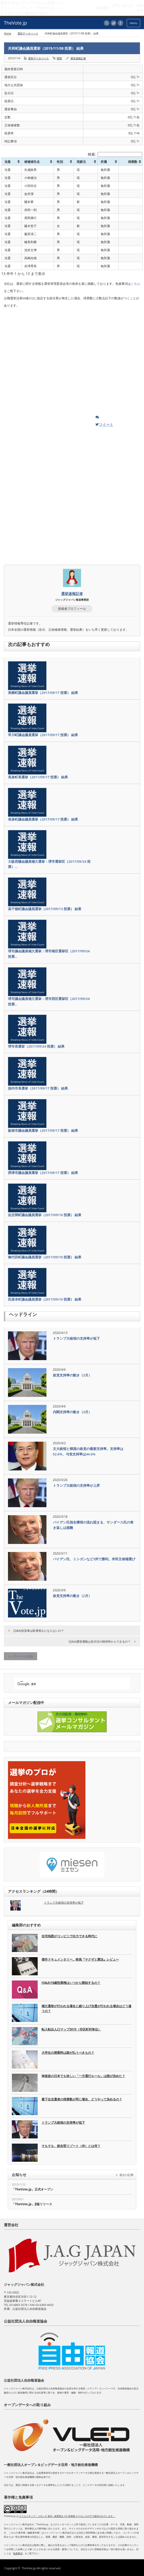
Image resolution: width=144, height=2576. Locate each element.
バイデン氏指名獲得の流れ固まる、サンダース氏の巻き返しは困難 (93, 1525)
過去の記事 (126, 2175)
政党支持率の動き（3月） (72, 1375)
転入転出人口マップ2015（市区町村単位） (71, 2029)
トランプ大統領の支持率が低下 (76, 1338)
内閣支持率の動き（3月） (72, 1412)
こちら (135, 284)
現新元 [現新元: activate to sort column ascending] (81, 161)
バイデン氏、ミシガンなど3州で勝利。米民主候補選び (94, 1559)
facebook (120, 23)
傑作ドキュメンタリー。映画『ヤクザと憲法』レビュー (80, 1959)
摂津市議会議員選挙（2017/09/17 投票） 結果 (43, 1172)
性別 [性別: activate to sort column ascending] (60, 161)
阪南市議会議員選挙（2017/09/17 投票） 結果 (43, 1130)
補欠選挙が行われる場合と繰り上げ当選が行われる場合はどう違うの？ (86, 2008)
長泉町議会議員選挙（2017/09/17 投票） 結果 (43, 819)
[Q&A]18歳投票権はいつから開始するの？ (71, 1982)
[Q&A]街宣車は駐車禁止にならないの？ (38, 1630)
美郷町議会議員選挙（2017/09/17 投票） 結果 (43, 692)
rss (106, 23)
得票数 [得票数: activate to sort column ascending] (132, 161)
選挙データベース (28, 33)
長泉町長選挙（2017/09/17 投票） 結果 (38, 777)
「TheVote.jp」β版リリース (32, 2204)
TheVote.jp (29, 2568)
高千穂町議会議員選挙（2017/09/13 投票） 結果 (44, 908)
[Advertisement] (42, 363)
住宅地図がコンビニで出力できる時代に (69, 1936)
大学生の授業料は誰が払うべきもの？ (68, 2052)
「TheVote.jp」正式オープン (32, 2189)
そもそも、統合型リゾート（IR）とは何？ (71, 2146)
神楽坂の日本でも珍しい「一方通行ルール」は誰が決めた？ (83, 2076)
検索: (115, 154)
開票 (59, 58)
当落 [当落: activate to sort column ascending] (7, 161)
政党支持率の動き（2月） (72, 1595)
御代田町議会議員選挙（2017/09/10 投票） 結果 (44, 1257)
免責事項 (17, 2553)
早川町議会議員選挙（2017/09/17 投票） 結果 (43, 734)
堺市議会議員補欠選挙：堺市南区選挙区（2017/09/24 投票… (49, 954)
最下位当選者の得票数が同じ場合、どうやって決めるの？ (82, 2099)
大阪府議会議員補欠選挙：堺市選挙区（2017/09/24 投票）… (49, 864)
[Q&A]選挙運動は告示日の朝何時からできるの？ (100, 1641)
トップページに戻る (20, 1656)
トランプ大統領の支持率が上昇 (76, 1485)
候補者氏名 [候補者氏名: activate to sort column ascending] (32, 161)
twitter (113, 23)
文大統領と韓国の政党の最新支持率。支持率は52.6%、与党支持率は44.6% (88, 1451)
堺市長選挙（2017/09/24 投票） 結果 (36, 1046)
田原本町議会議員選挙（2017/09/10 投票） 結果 (44, 1299)
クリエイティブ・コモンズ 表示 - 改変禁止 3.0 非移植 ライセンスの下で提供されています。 (67, 2516)
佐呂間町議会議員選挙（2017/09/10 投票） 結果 (44, 1215)
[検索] (67, 1684)
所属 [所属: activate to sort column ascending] (104, 161)
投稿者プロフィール (72, 608)
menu (133, 23)
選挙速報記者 (78, 58)
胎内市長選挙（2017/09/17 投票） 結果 (38, 1088)
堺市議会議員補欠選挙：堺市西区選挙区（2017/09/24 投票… (49, 1001)
